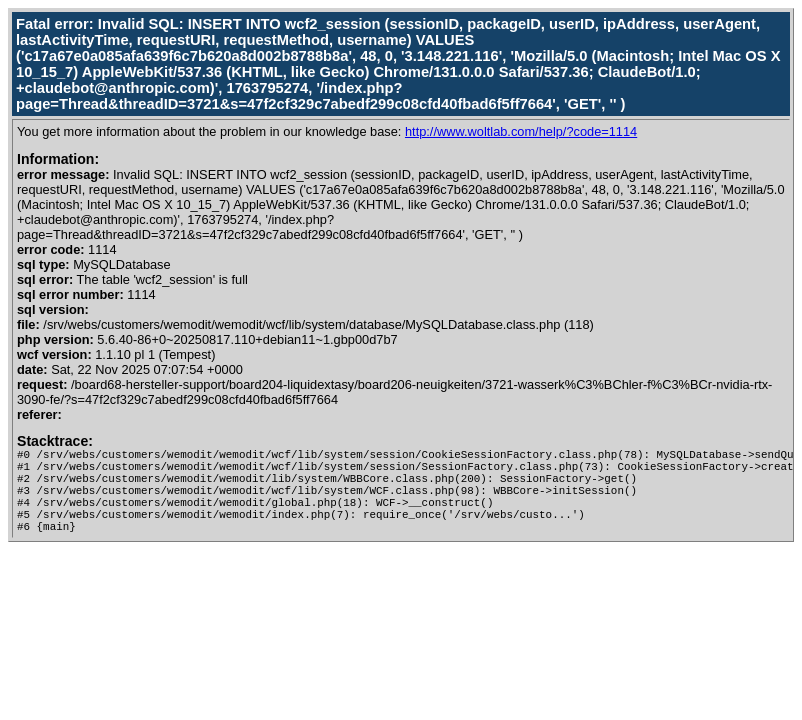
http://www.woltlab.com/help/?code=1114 (521, 131)
